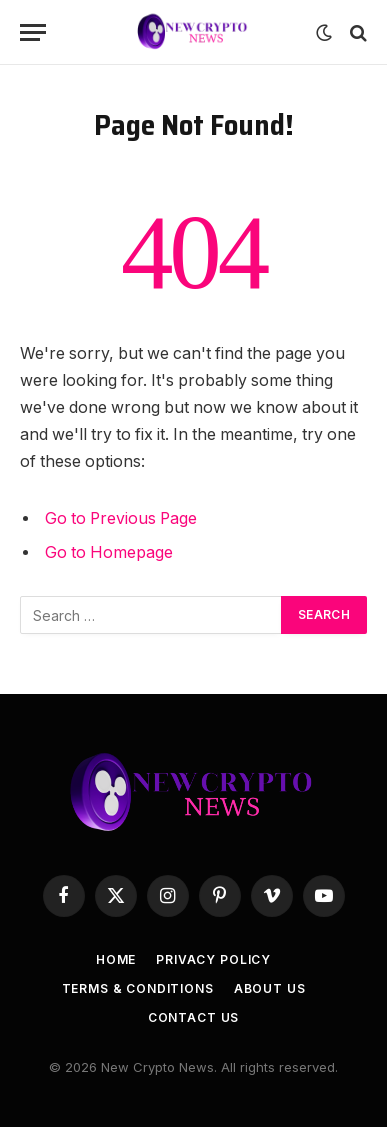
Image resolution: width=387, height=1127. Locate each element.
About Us (270, 988)
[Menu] (33, 32)
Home (116, 959)
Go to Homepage (109, 552)
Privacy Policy (213, 959)
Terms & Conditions (138, 988)
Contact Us (193, 1017)
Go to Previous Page (121, 518)
